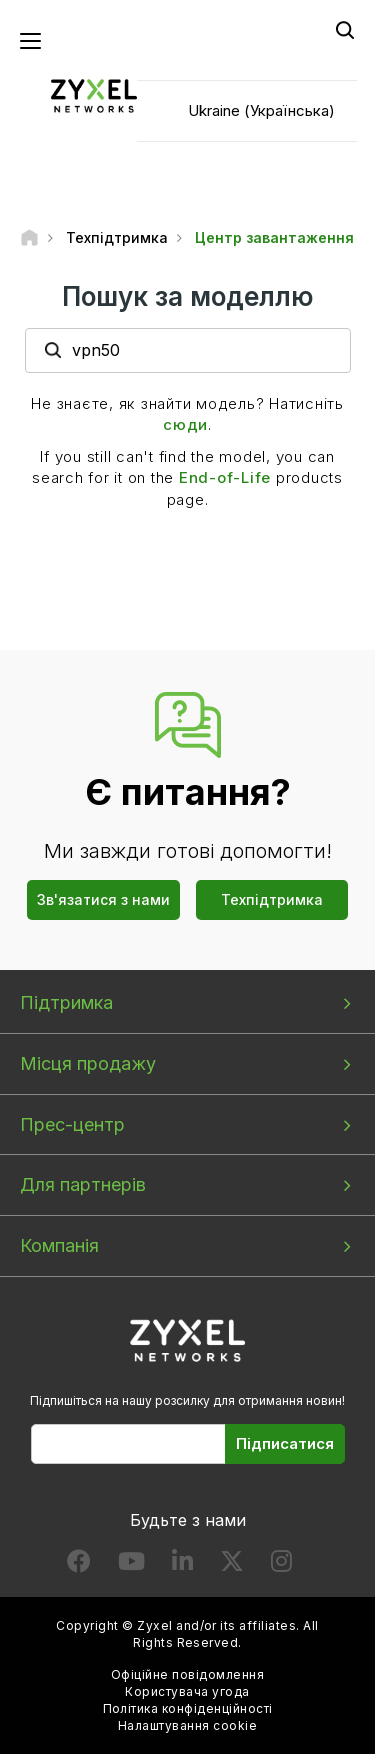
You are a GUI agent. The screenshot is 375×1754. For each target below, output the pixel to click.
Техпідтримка (272, 899)
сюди (185, 424)
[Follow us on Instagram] (281, 1565)
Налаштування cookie (187, 1725)
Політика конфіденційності (188, 1708)
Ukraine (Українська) (261, 110)
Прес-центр (72, 1124)
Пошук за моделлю (187, 296)
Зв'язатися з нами (103, 899)
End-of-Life (225, 477)
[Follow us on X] (232, 1565)
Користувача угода (187, 1691)
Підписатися (285, 1443)
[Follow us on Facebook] (79, 1565)
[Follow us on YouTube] (131, 1565)
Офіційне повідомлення (187, 1674)
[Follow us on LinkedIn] (182, 1565)
